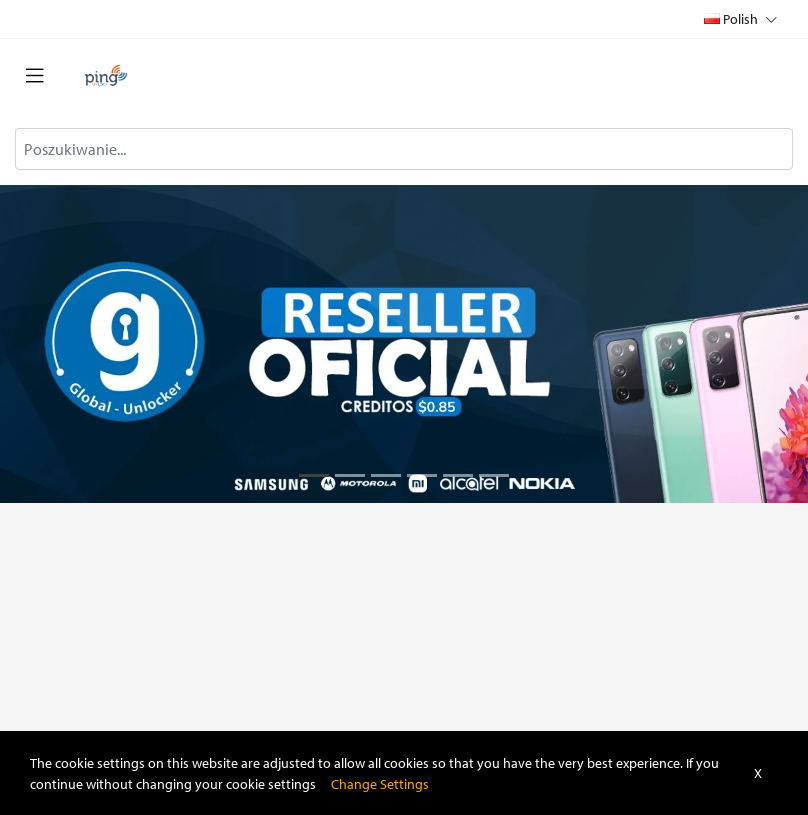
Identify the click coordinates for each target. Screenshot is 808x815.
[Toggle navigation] (35, 76)
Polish (740, 18)
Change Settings (380, 783)
